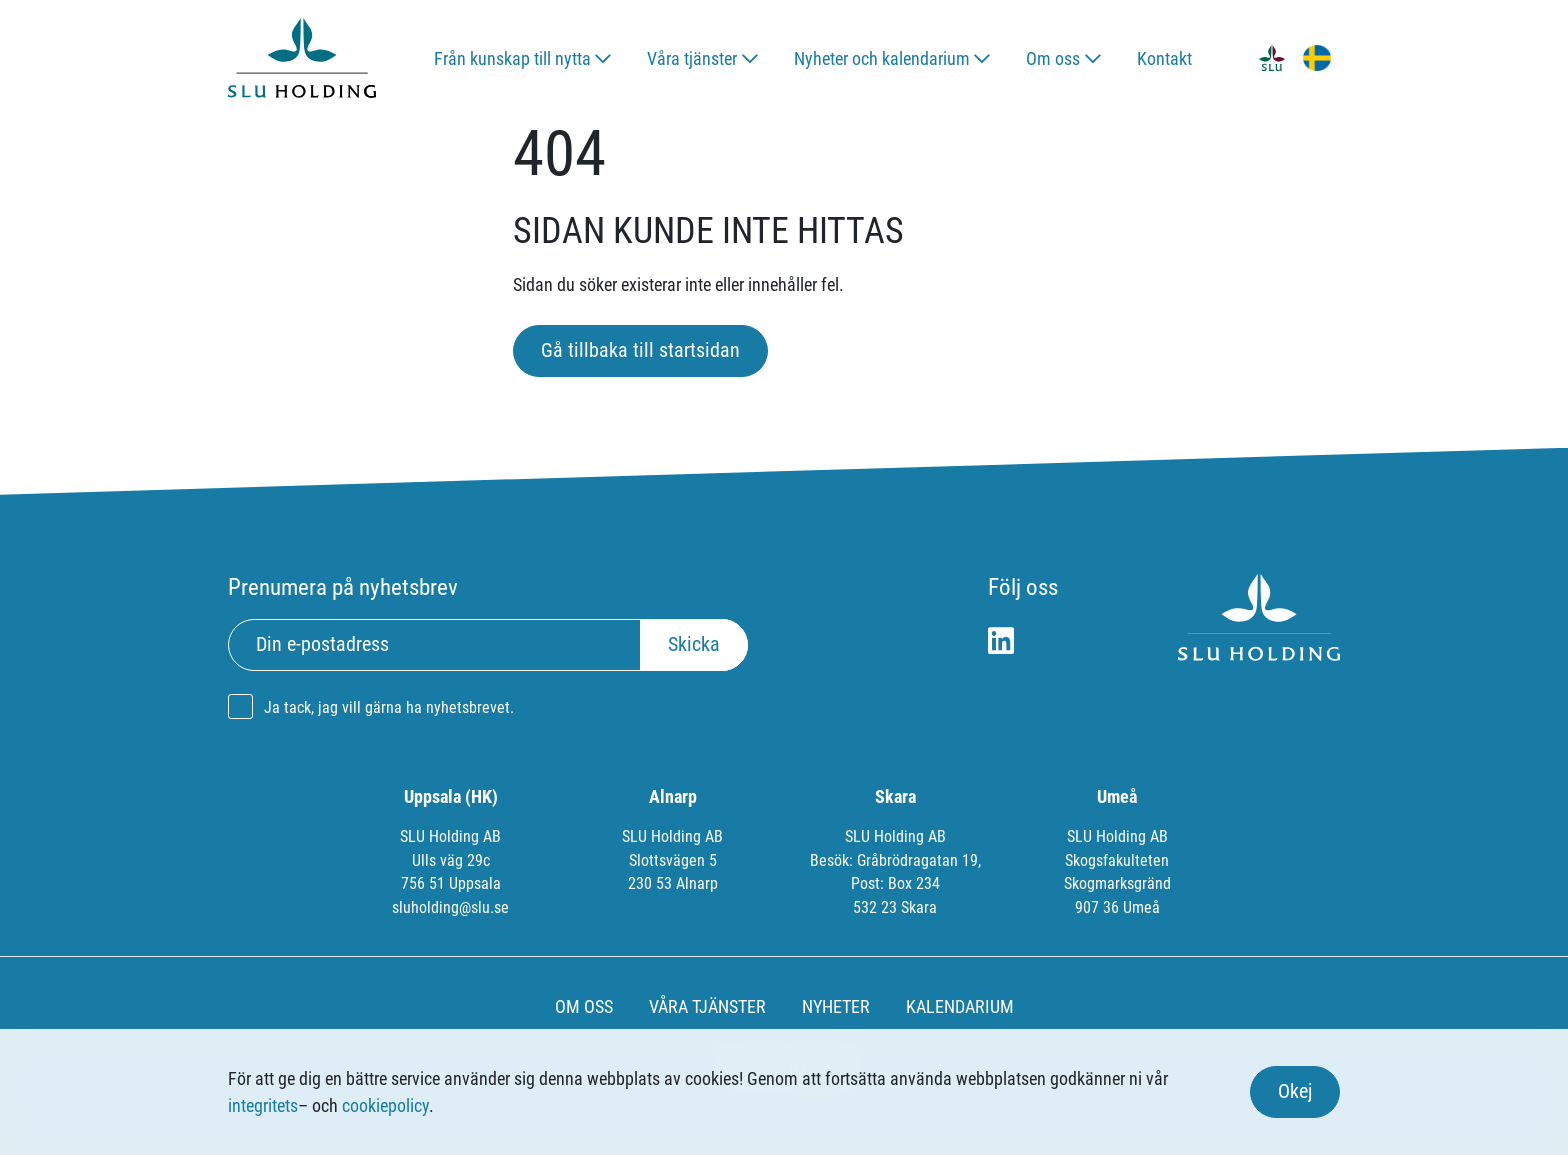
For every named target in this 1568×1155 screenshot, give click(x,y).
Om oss (1053, 58)
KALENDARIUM (960, 1006)
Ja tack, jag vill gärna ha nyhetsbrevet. (389, 707)
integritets (263, 1105)
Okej (1295, 1091)
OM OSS (584, 1006)
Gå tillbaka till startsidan (640, 350)
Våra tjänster (692, 58)
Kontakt (1164, 58)
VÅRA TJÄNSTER (707, 1006)
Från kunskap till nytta (512, 58)
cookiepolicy (385, 1105)
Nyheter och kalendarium (882, 58)
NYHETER (836, 1006)
